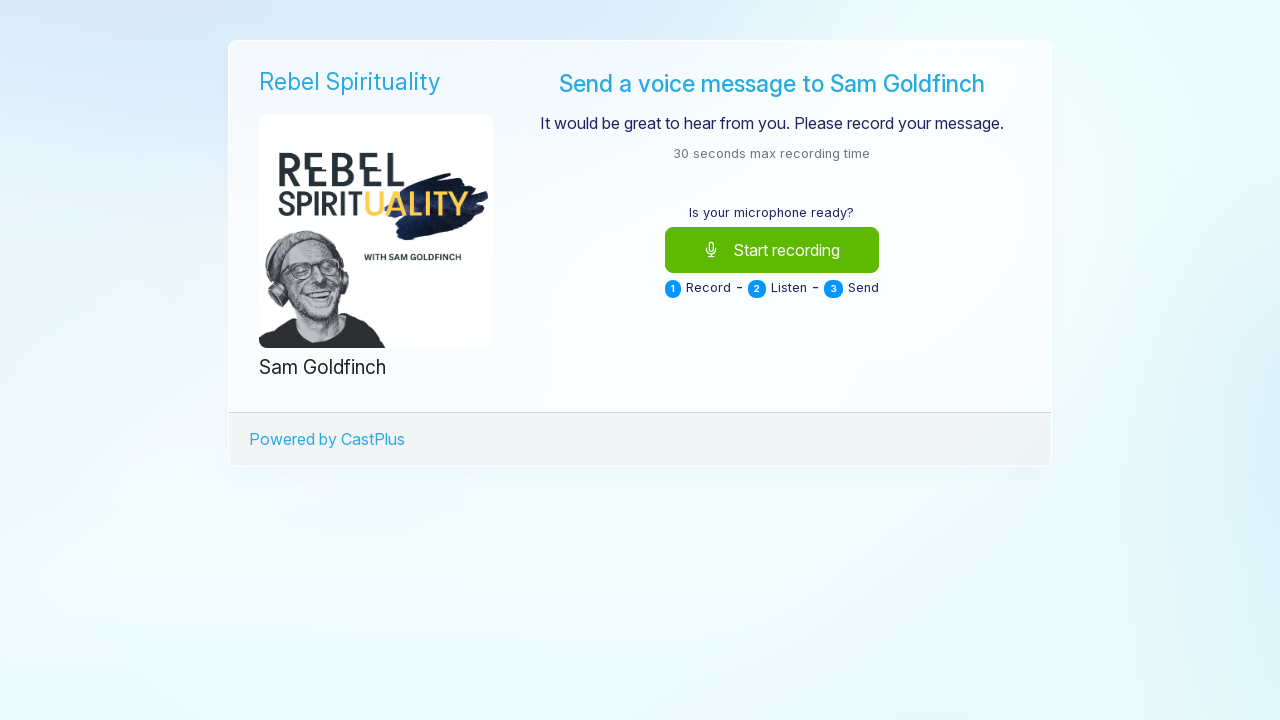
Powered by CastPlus (327, 439)
